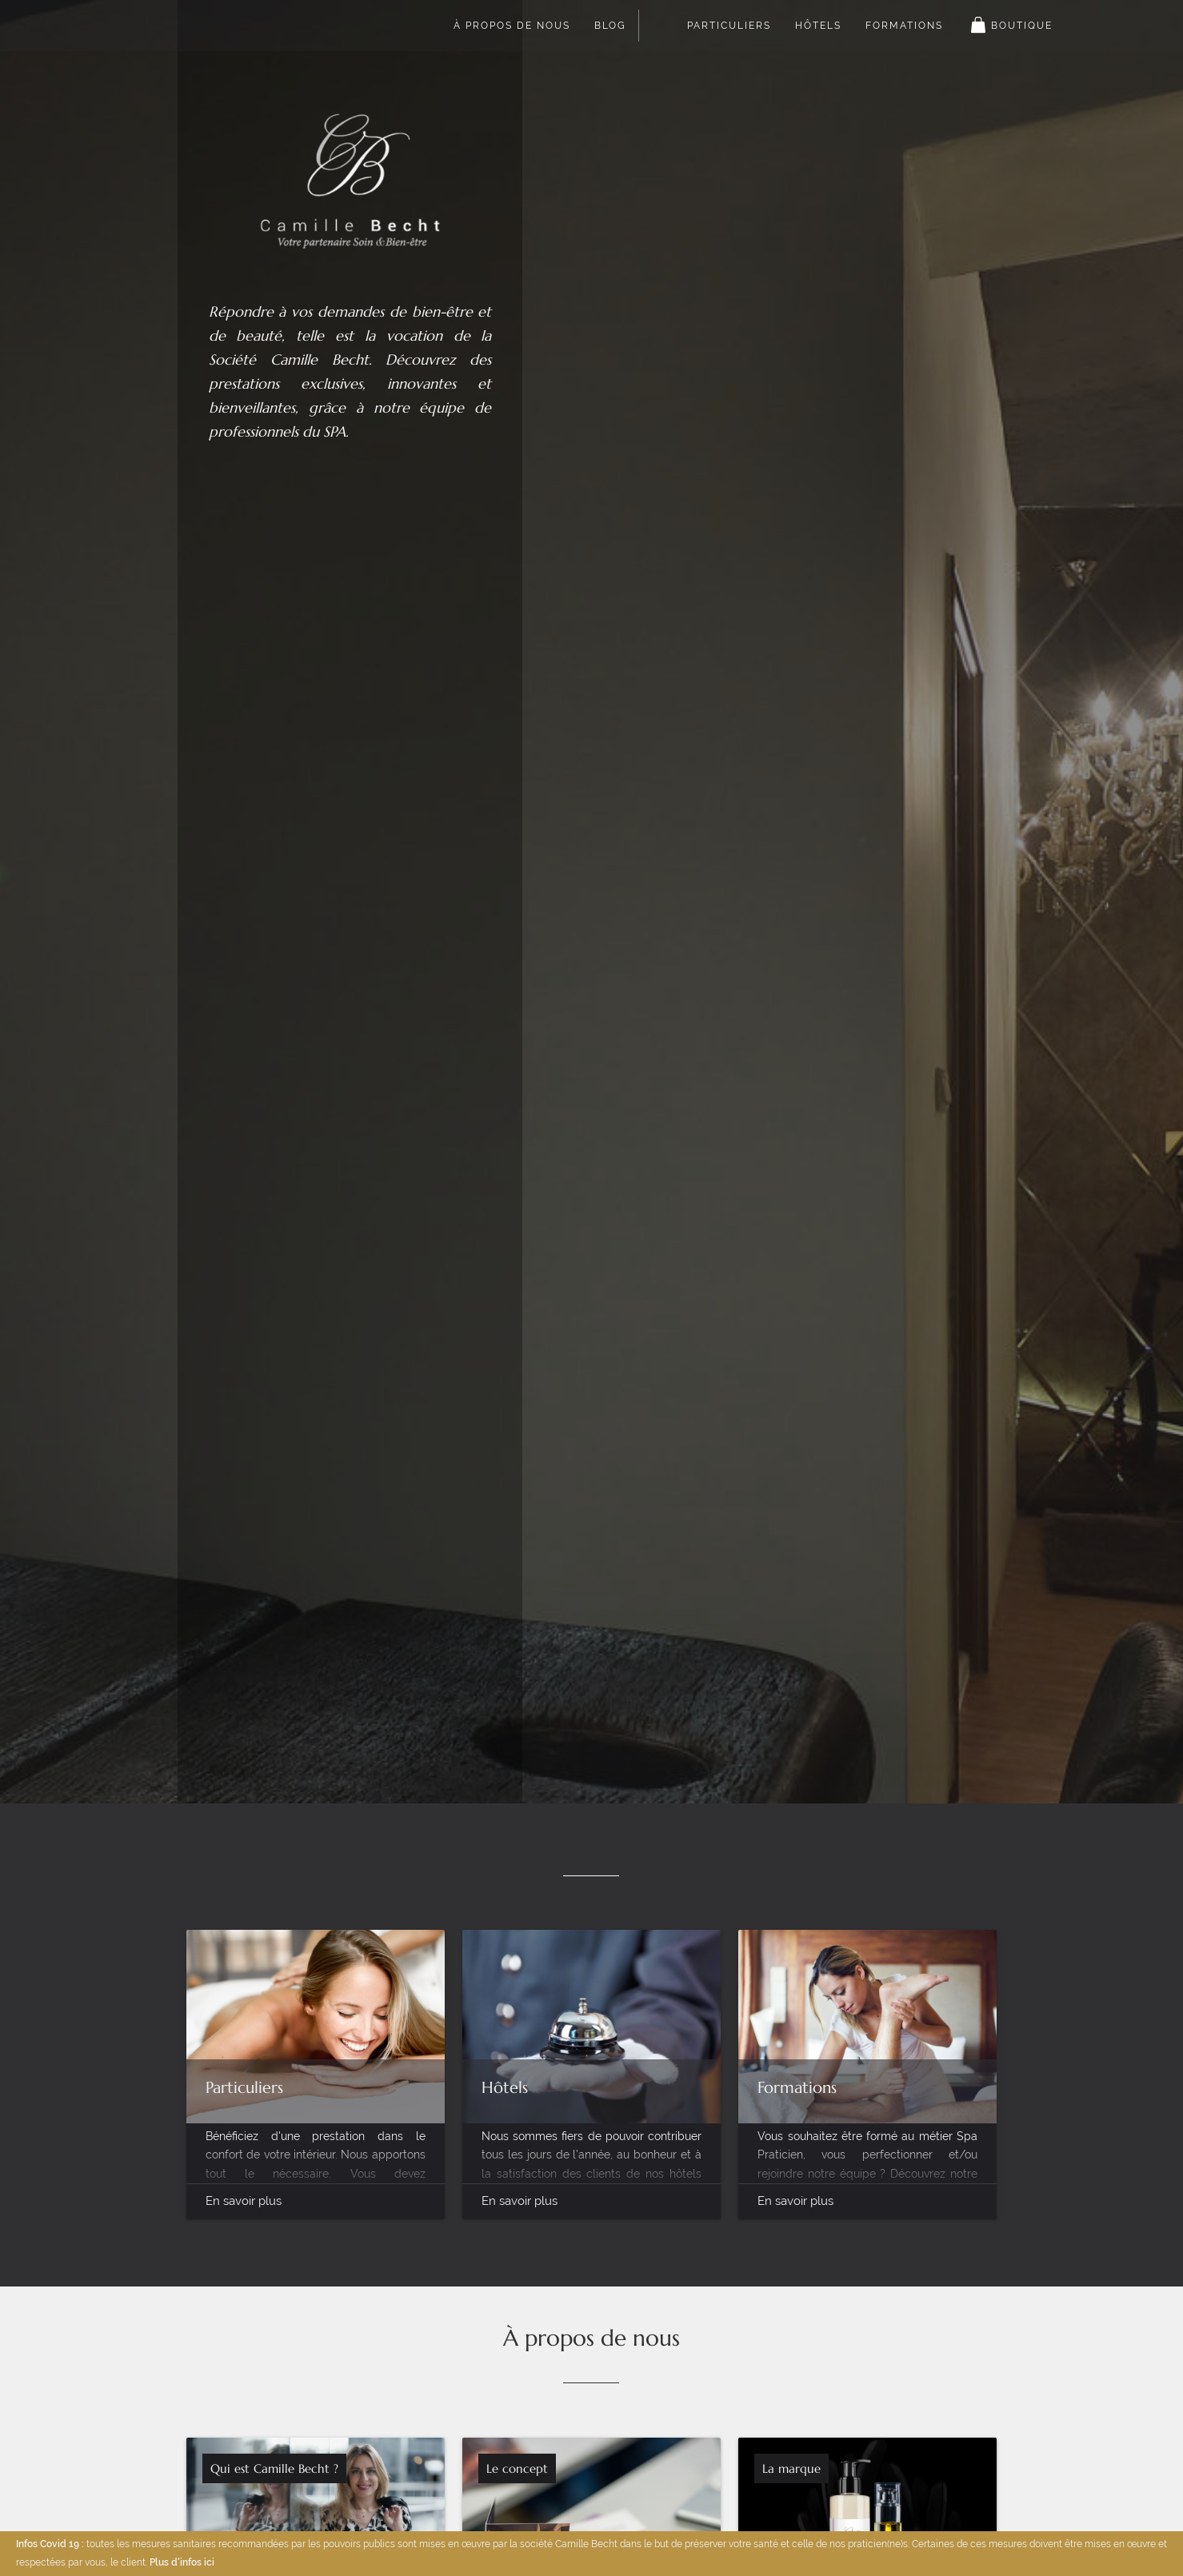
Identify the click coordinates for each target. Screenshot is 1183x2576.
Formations (904, 25)
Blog (610, 25)
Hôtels (818, 25)
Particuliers (729, 25)
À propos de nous (512, 25)
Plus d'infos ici (182, 2562)
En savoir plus (244, 2201)
